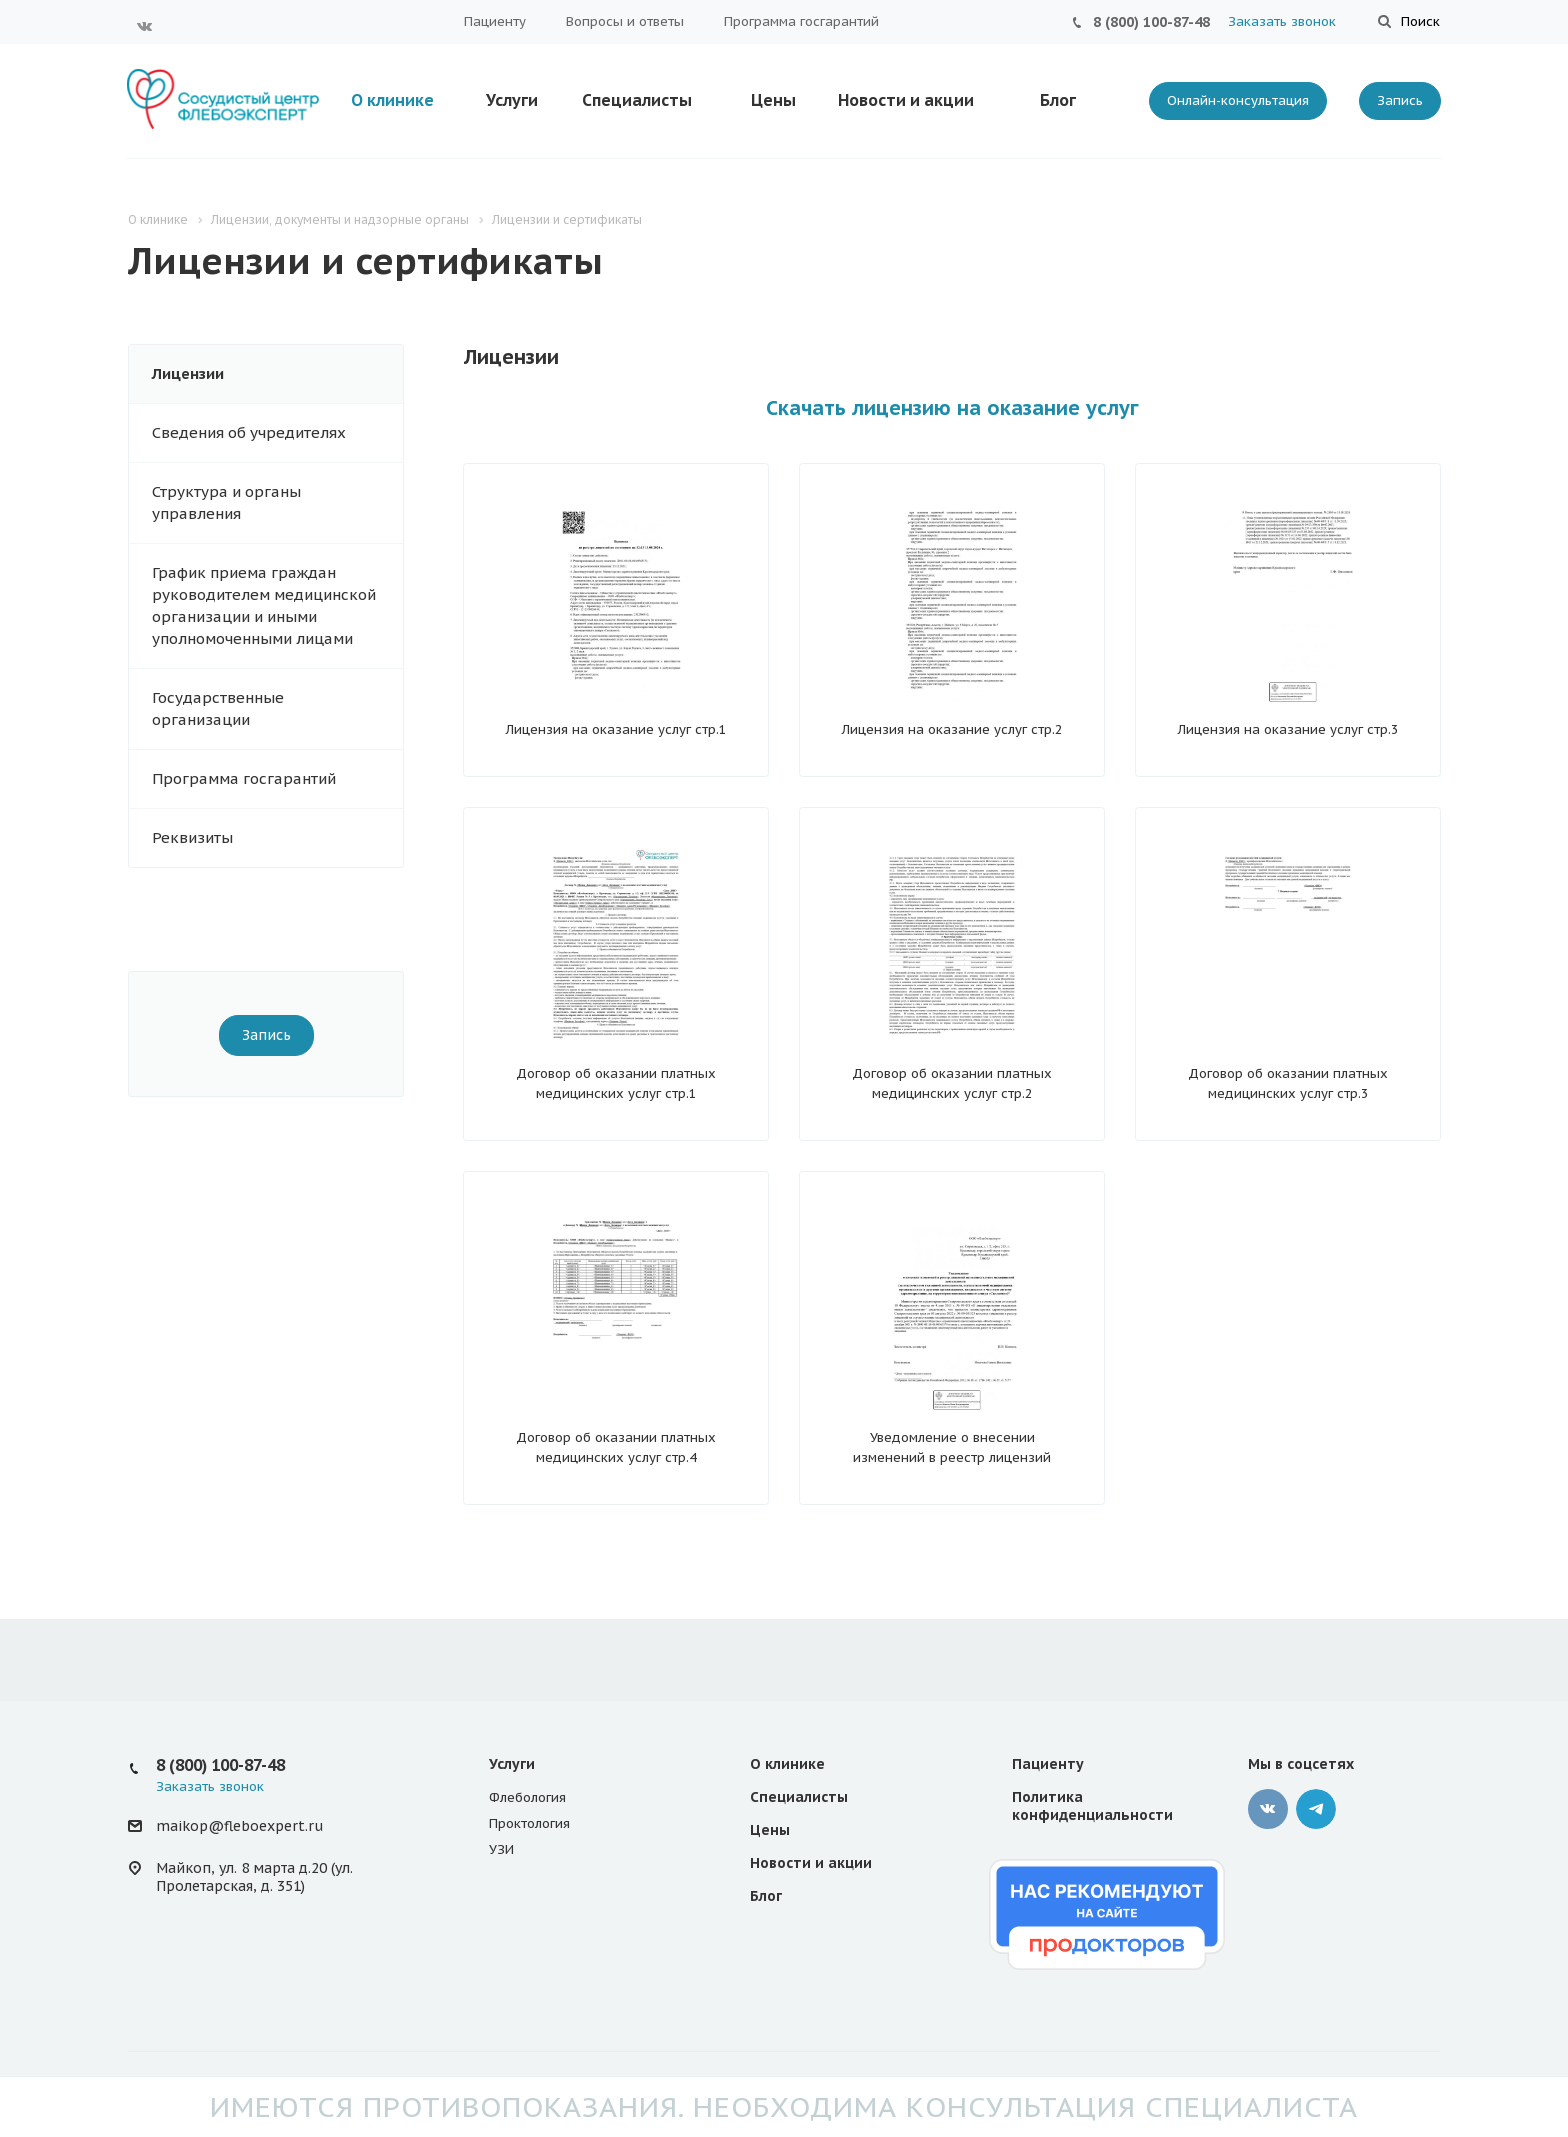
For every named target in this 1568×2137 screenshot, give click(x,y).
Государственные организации (218, 708)
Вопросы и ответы (625, 21)
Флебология (527, 1797)
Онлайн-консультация (1238, 100)
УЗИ (501, 1849)
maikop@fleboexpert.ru (239, 1826)
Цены (773, 100)
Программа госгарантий (801, 21)
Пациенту (495, 21)
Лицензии (188, 373)
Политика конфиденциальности (1092, 1806)
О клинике (392, 100)
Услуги (512, 100)
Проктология (529, 1823)
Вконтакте (145, 26)
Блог (1058, 100)
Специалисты (637, 100)
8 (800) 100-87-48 (1151, 22)
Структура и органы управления (226, 502)
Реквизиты (192, 837)
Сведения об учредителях (249, 432)
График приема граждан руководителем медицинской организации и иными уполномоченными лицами (264, 605)
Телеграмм (1316, 1809)
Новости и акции (906, 100)
